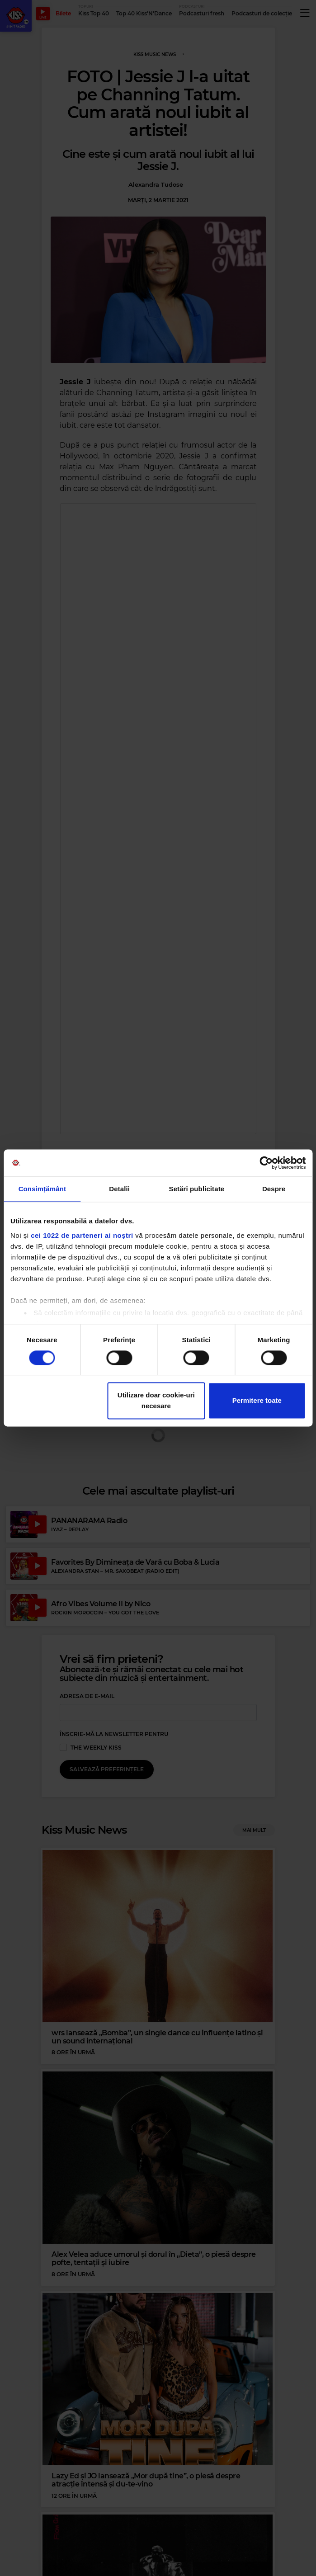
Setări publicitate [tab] (197, 1189)
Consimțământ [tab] (42, 1189)
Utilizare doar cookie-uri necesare (156, 1401)
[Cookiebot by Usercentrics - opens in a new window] (266, 1163)
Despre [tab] (273, 1189)
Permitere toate (257, 1401)
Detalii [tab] (119, 1189)
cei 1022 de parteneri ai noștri (82, 1235)
